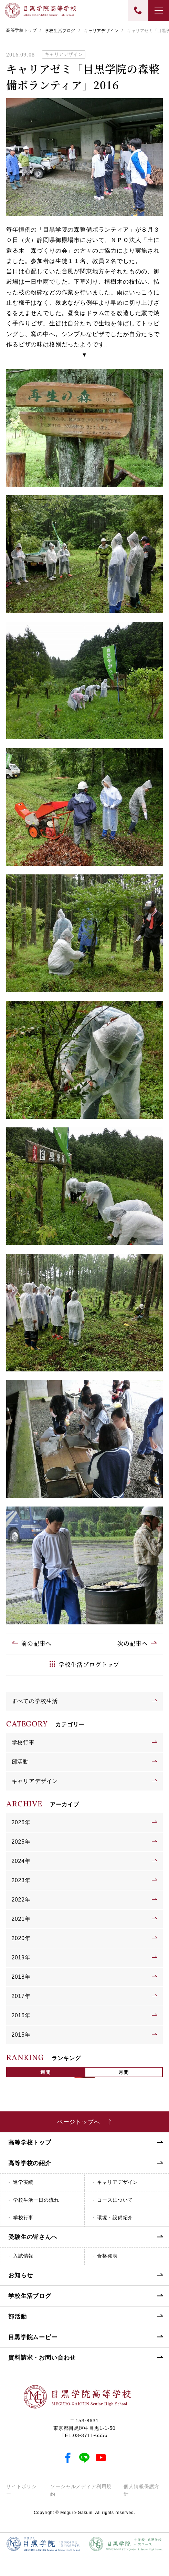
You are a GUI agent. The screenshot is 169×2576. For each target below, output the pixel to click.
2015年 (21, 2035)
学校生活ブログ (60, 30)
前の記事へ (36, 1643)
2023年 (21, 1880)
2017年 (21, 1996)
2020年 (21, 1938)
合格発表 (107, 2256)
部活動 (20, 1762)
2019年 (21, 1957)
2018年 (21, 1977)
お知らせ (20, 2275)
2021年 (21, 1919)
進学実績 (23, 2182)
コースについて (115, 2200)
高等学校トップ (21, 30)
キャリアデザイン (101, 30)
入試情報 (23, 2256)
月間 (123, 2072)
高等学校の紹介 (29, 2163)
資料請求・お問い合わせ (42, 2357)
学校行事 (23, 1742)
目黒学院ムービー (32, 2337)
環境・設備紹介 (115, 2217)
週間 (45, 2072)
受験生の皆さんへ (32, 2237)
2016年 (21, 2015)
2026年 (21, 1822)
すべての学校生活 (35, 1701)
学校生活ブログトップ (89, 1664)
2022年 (21, 1900)
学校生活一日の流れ (36, 2200)
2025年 (21, 1842)
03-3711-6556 (90, 2435)
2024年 (21, 1861)
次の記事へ (132, 1643)
